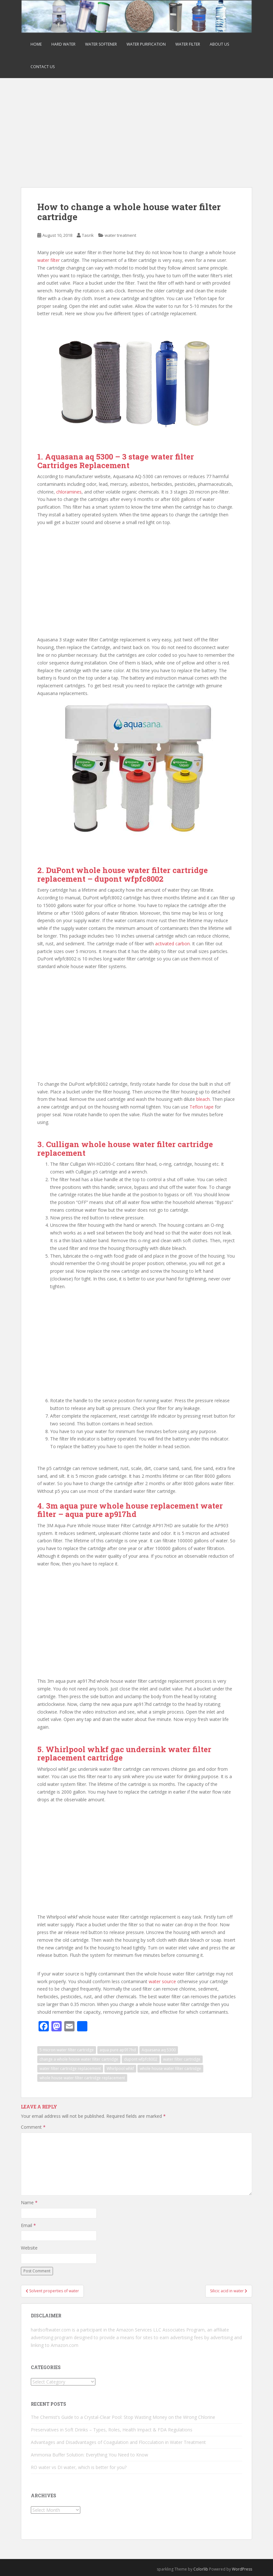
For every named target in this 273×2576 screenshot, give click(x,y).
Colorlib (200, 2569)
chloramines (69, 492)
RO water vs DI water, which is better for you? (79, 2467)
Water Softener (101, 44)
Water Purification (146, 44)
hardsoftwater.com (51, 2330)
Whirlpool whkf (120, 2068)
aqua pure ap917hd (118, 2050)
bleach (203, 1099)
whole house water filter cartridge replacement (82, 2078)
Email (28, 2225)
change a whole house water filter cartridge (79, 2059)
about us (219, 44)
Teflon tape (201, 1107)
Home (36, 44)
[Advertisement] (136, 126)
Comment (33, 2127)
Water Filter (187, 44)
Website (29, 2248)
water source (162, 1981)
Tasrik (88, 235)
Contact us (43, 66)
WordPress (242, 2569)
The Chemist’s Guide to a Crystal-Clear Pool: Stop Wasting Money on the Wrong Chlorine (123, 2417)
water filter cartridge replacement (70, 2068)
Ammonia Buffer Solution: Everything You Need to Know (89, 2455)
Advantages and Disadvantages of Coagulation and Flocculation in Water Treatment (118, 2442)
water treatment (120, 235)
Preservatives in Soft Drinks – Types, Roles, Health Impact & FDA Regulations (111, 2430)
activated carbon (172, 943)
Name (29, 2202)
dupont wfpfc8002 (140, 2059)
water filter (48, 260)
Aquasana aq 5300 (159, 2050)
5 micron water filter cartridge (67, 2050)
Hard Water (63, 44)
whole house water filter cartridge (170, 2068)
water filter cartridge (181, 2059)
